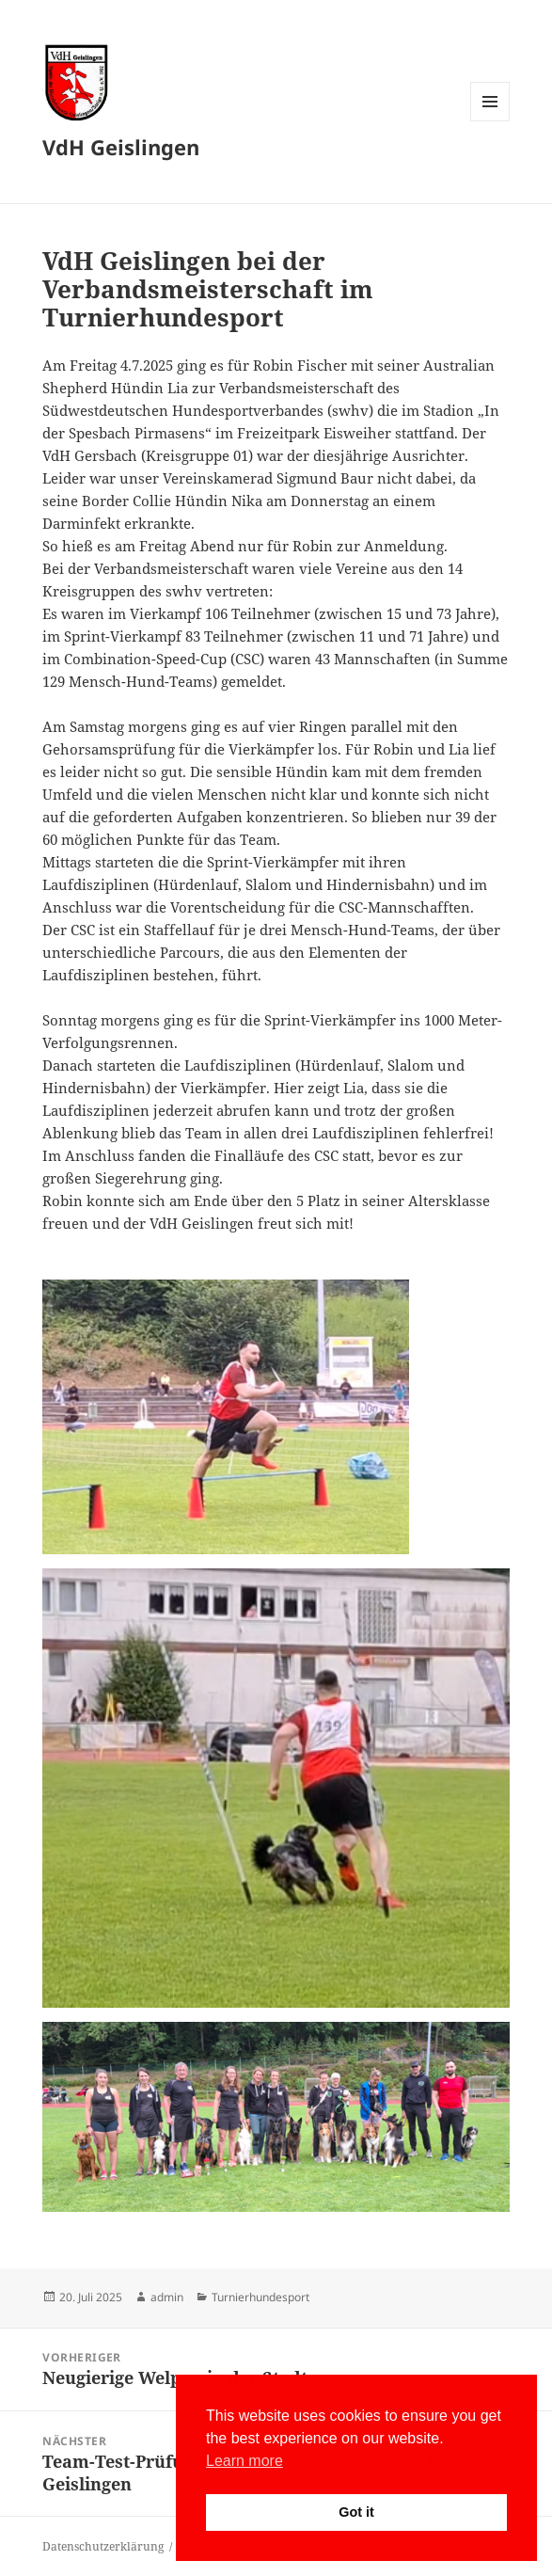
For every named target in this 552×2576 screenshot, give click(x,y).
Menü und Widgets (490, 120)
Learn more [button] (244, 2461)
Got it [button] (356, 2512)
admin (166, 2297)
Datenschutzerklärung (103, 2546)
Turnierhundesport (260, 2297)
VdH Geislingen (120, 147)
